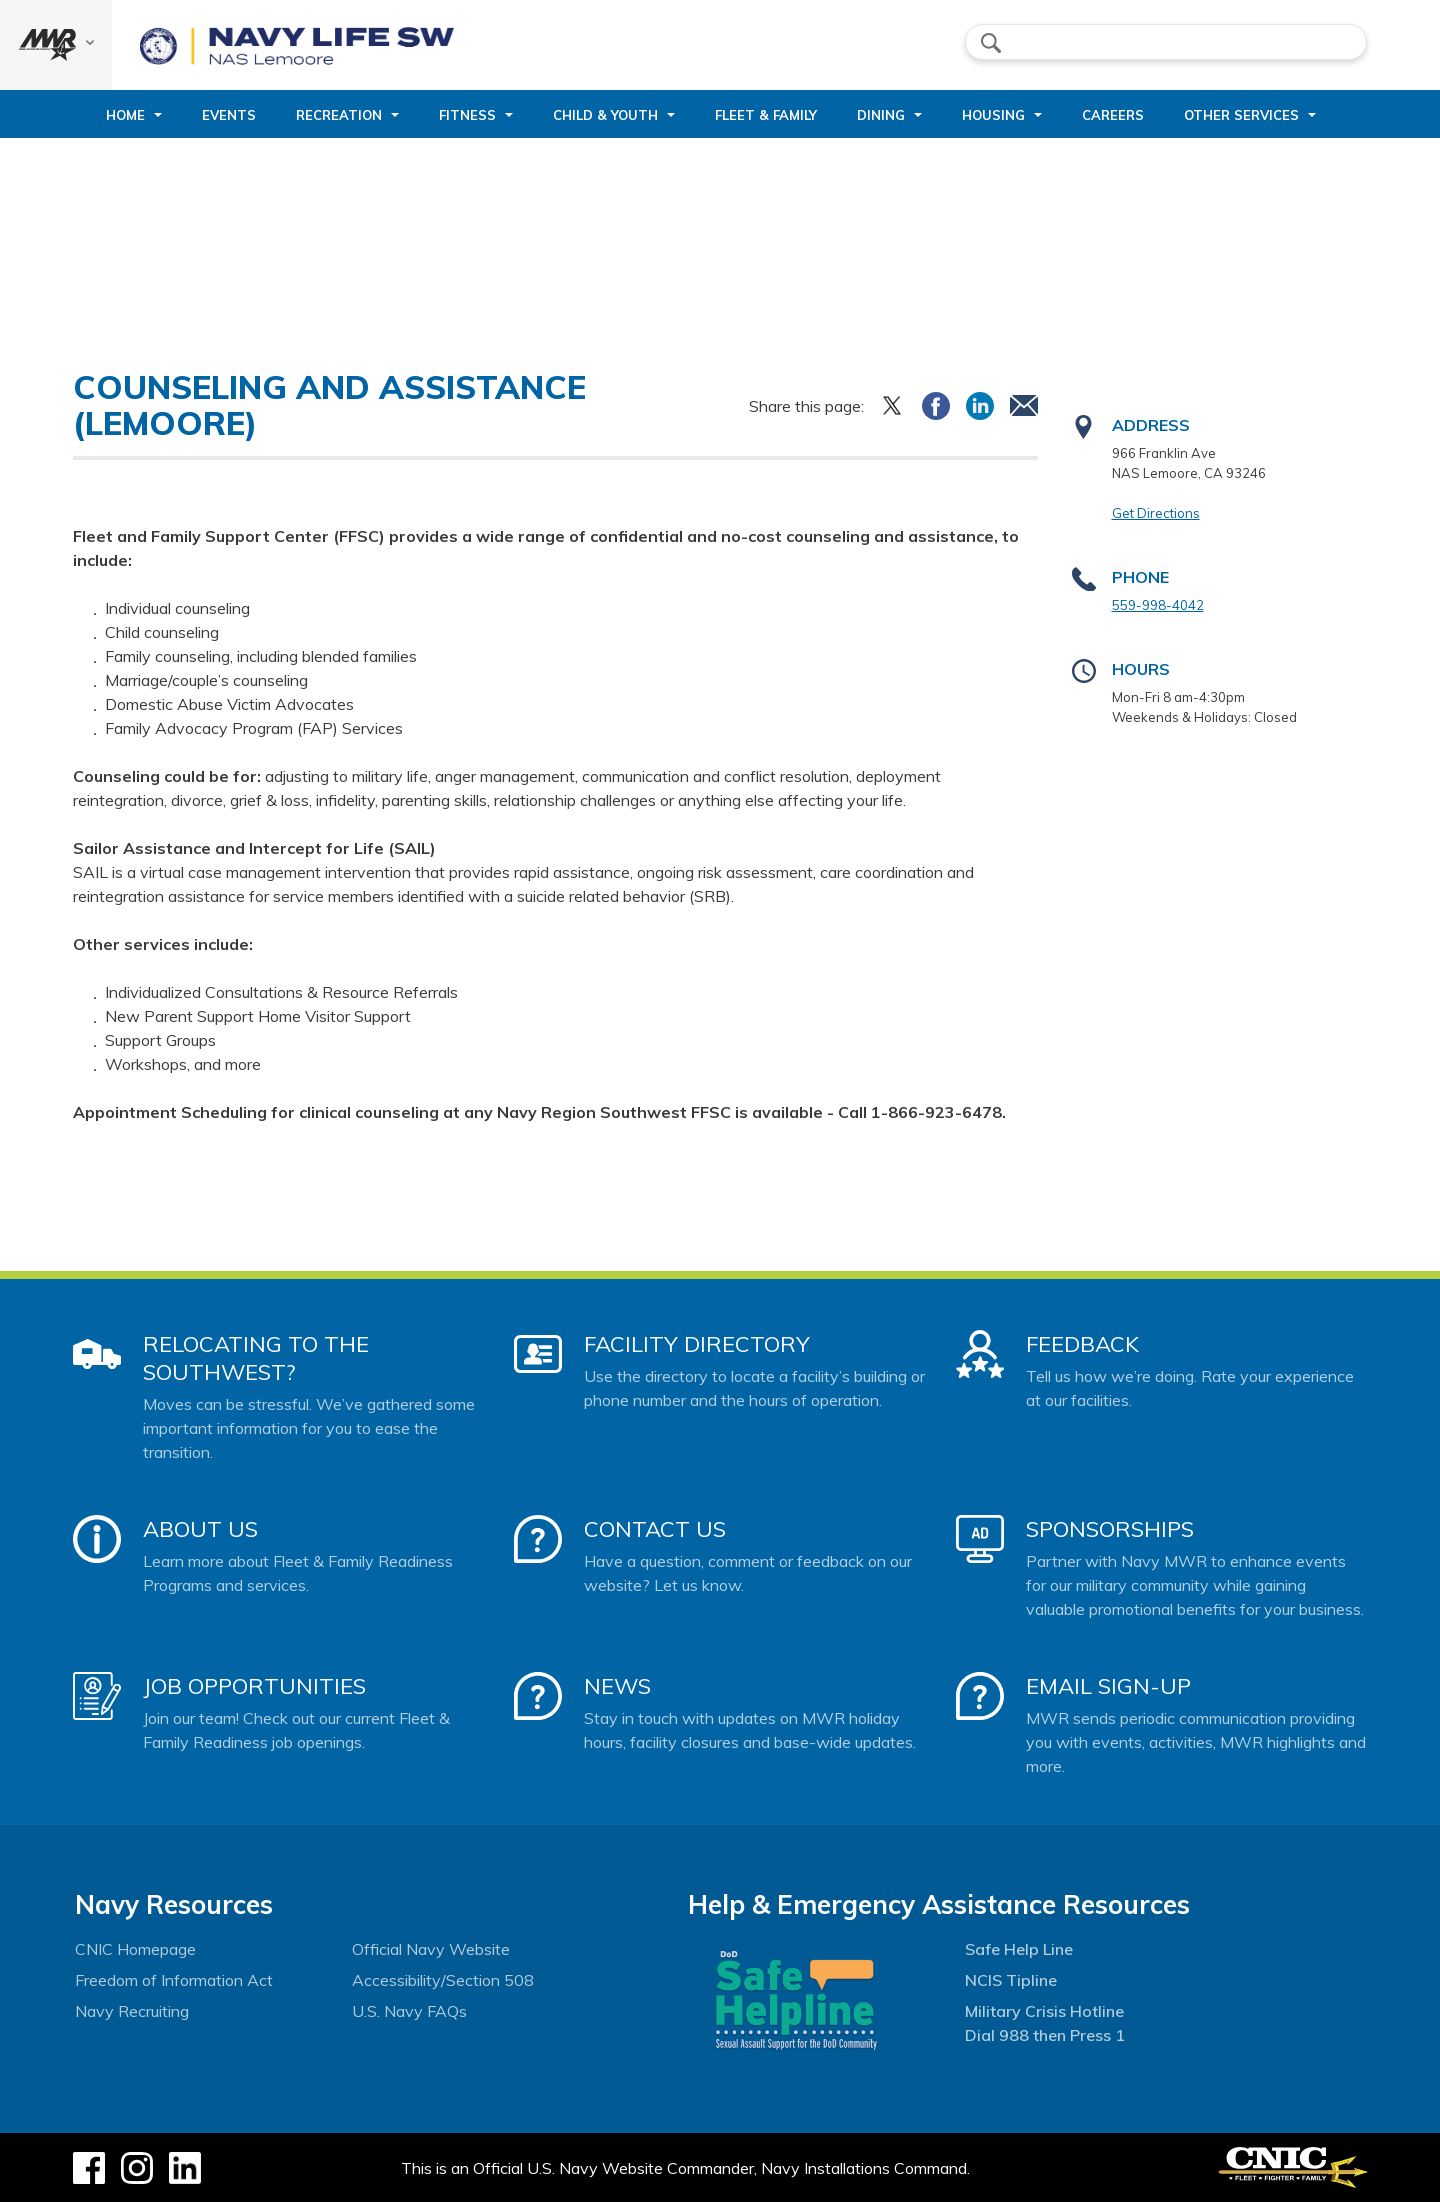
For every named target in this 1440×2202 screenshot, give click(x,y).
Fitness (467, 115)
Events (229, 115)
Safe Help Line (1019, 1949)
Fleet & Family (766, 115)
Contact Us (655, 1529)
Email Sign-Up (1108, 1686)
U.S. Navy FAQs (409, 2011)
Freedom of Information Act (174, 1980)
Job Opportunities (254, 1686)
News (617, 1686)
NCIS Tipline (1011, 1980)
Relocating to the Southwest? (256, 1358)
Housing (993, 115)
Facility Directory (697, 1344)
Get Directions (1156, 513)
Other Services (1241, 115)
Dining (881, 115)
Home (125, 115)
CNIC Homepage (135, 1949)
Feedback (1082, 1344)
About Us (200, 1529)
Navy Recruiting (132, 2011)
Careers (1113, 115)
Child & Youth (605, 115)
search (991, 43)
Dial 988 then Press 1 (1045, 2035)
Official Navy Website (431, 1949)
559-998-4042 (1158, 605)
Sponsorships (1110, 1529)
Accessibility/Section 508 (443, 1980)
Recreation (339, 115)
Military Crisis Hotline (1044, 2011)
